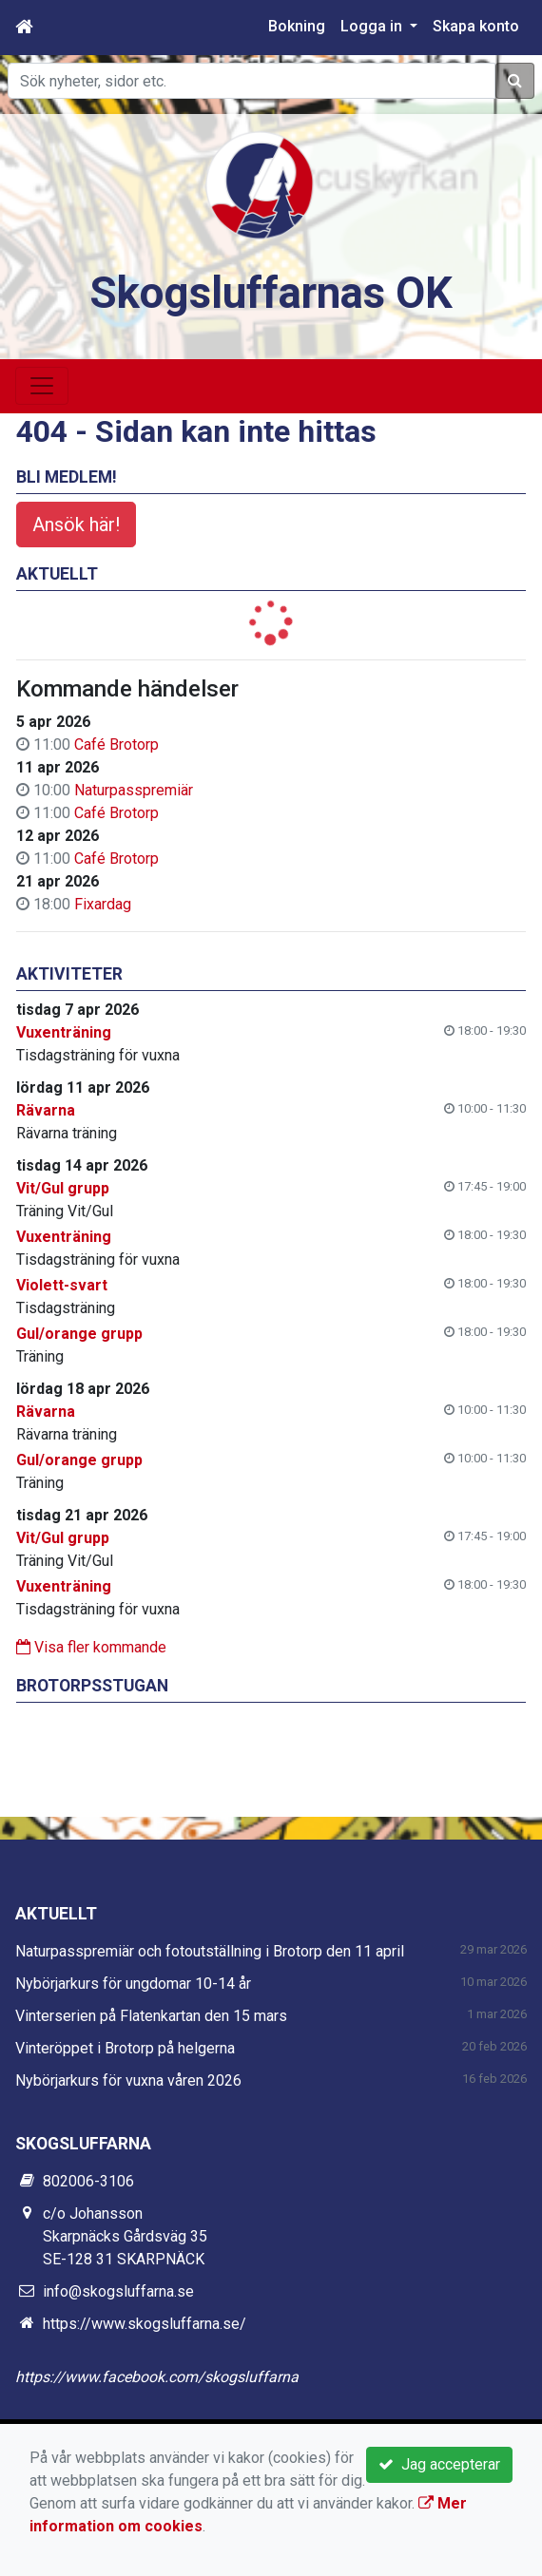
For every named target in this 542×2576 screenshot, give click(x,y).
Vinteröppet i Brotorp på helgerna (125, 2048)
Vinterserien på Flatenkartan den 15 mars (151, 2016)
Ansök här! (76, 524)
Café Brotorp (116, 744)
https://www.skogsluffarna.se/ (144, 2324)
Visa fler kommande (91, 1647)
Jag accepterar (439, 2464)
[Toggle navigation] (41, 386)
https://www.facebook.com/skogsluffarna (157, 2377)
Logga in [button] (373, 26)
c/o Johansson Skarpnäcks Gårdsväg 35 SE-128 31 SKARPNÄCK (125, 2236)
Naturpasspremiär (133, 790)
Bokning (296, 26)
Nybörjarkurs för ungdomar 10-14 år (133, 1984)
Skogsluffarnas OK (271, 293)
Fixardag (102, 904)
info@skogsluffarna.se (118, 2291)
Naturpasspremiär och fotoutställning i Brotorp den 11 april (209, 1951)
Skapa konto (476, 26)
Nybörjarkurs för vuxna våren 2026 (128, 2080)
